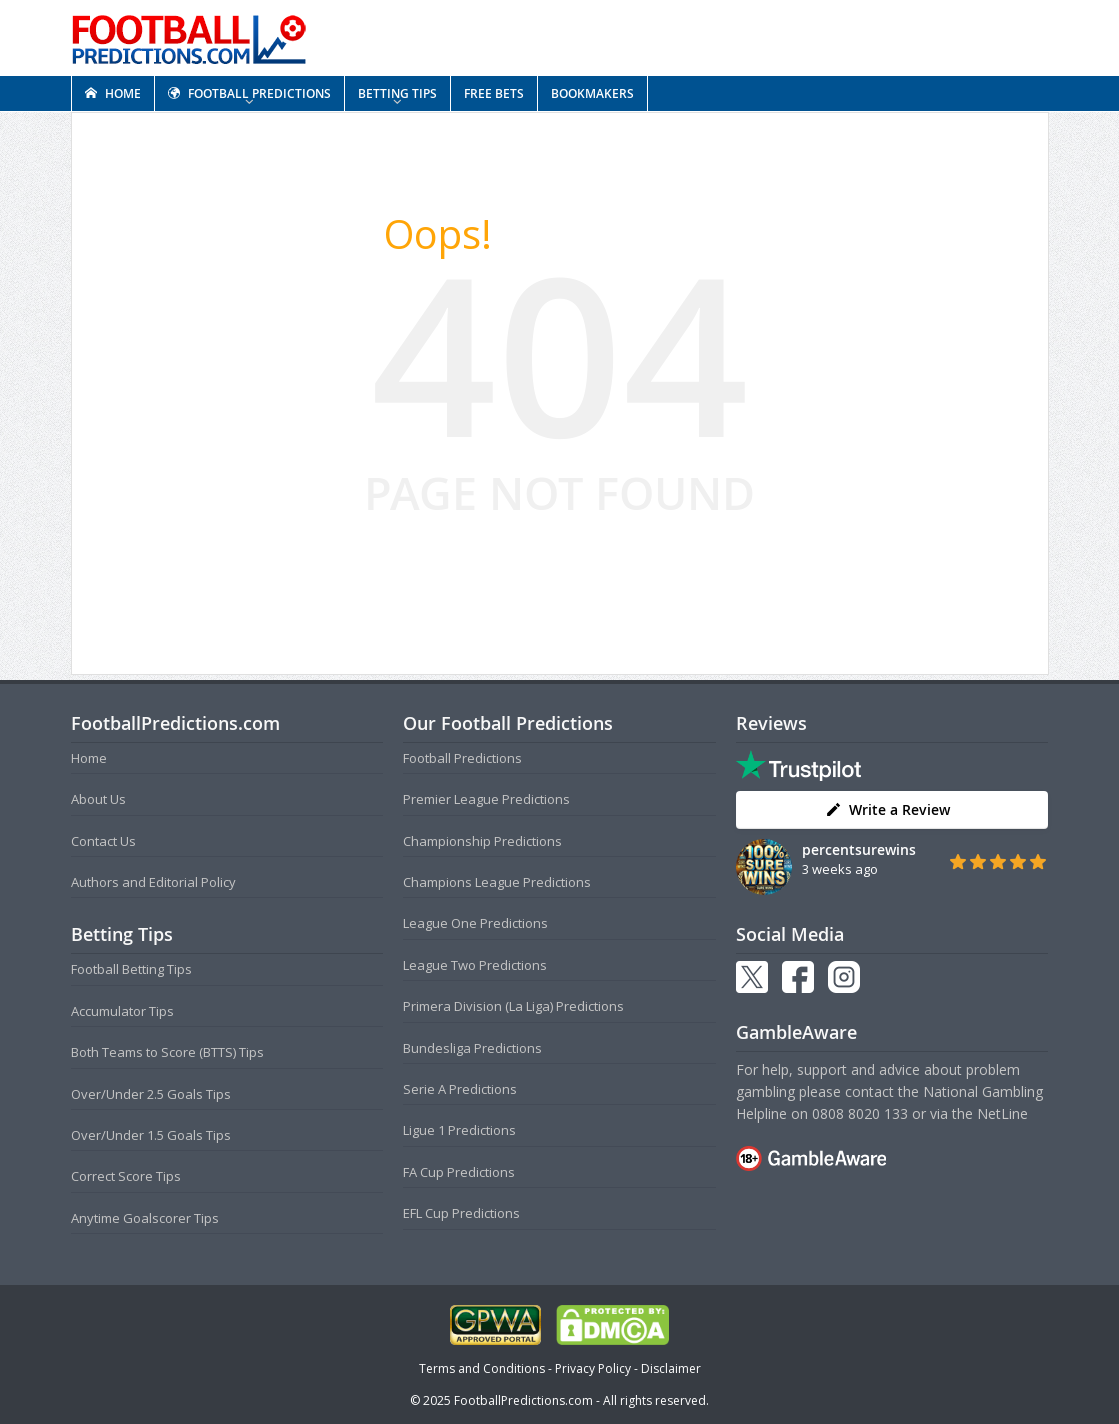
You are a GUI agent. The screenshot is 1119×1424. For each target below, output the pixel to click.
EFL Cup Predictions (461, 1213)
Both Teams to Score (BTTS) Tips (167, 1052)
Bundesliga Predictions (472, 1048)
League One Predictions (475, 923)
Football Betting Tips (131, 969)
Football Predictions (462, 758)
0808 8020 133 (860, 1113)
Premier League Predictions (486, 799)
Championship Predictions (482, 841)
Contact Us (103, 841)
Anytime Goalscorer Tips (145, 1218)
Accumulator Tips (122, 1011)
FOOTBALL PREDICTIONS (249, 93)
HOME (113, 93)
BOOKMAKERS (592, 93)
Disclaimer (671, 1368)
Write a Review (887, 809)
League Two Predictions (475, 965)
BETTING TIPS (397, 93)
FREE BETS (494, 93)
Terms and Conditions (482, 1368)
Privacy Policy (593, 1368)
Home (89, 758)
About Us (98, 799)
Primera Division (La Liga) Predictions (513, 1006)
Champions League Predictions (497, 882)
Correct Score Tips (126, 1176)
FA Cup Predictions (459, 1172)
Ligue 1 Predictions (459, 1130)
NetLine (1002, 1113)
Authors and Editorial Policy (153, 882)
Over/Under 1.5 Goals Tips (151, 1135)
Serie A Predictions (460, 1089)
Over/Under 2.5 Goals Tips (151, 1094)
